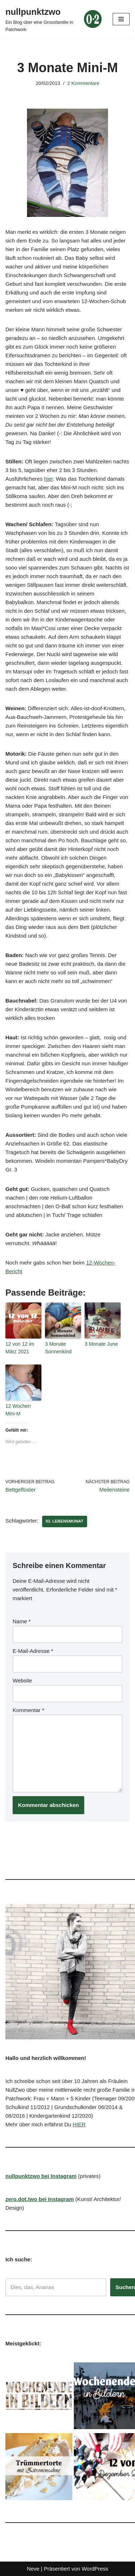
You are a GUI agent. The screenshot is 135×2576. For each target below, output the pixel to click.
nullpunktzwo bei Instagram (41, 2176)
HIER (79, 2124)
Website (22, 1680)
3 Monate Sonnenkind (59, 1347)
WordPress (95, 2569)
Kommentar (28, 1710)
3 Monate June (101, 1344)
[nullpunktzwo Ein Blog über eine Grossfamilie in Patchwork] (53, 19)
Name (22, 1621)
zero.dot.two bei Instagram (39, 2199)
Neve (33, 2569)
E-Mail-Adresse (33, 1651)
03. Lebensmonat (65, 1521)
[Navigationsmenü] (121, 19)
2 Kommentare (83, 83)
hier (48, 479)
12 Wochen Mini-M (18, 1409)
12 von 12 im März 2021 (19, 1347)
